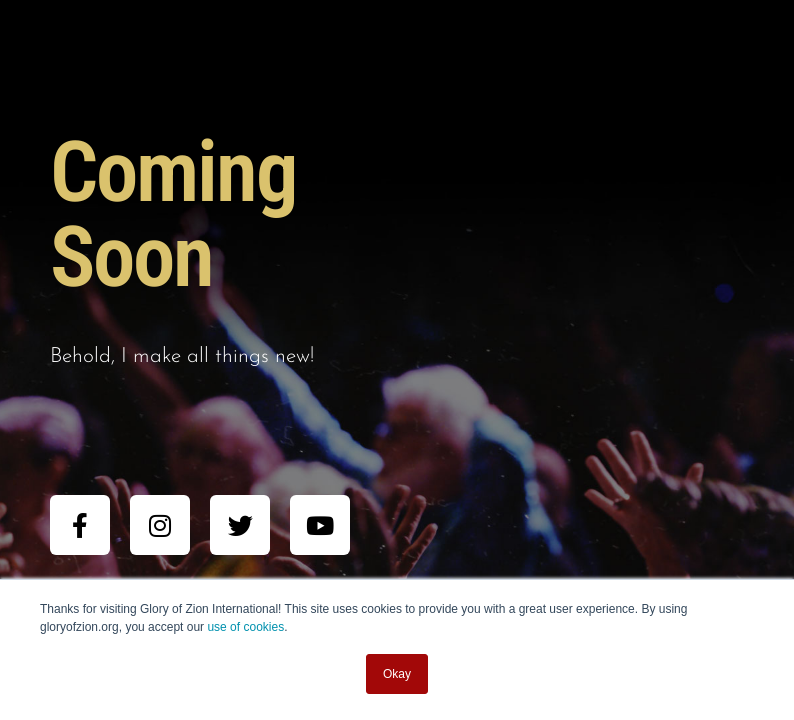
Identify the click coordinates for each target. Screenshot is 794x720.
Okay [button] (397, 674)
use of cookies (245, 627)
